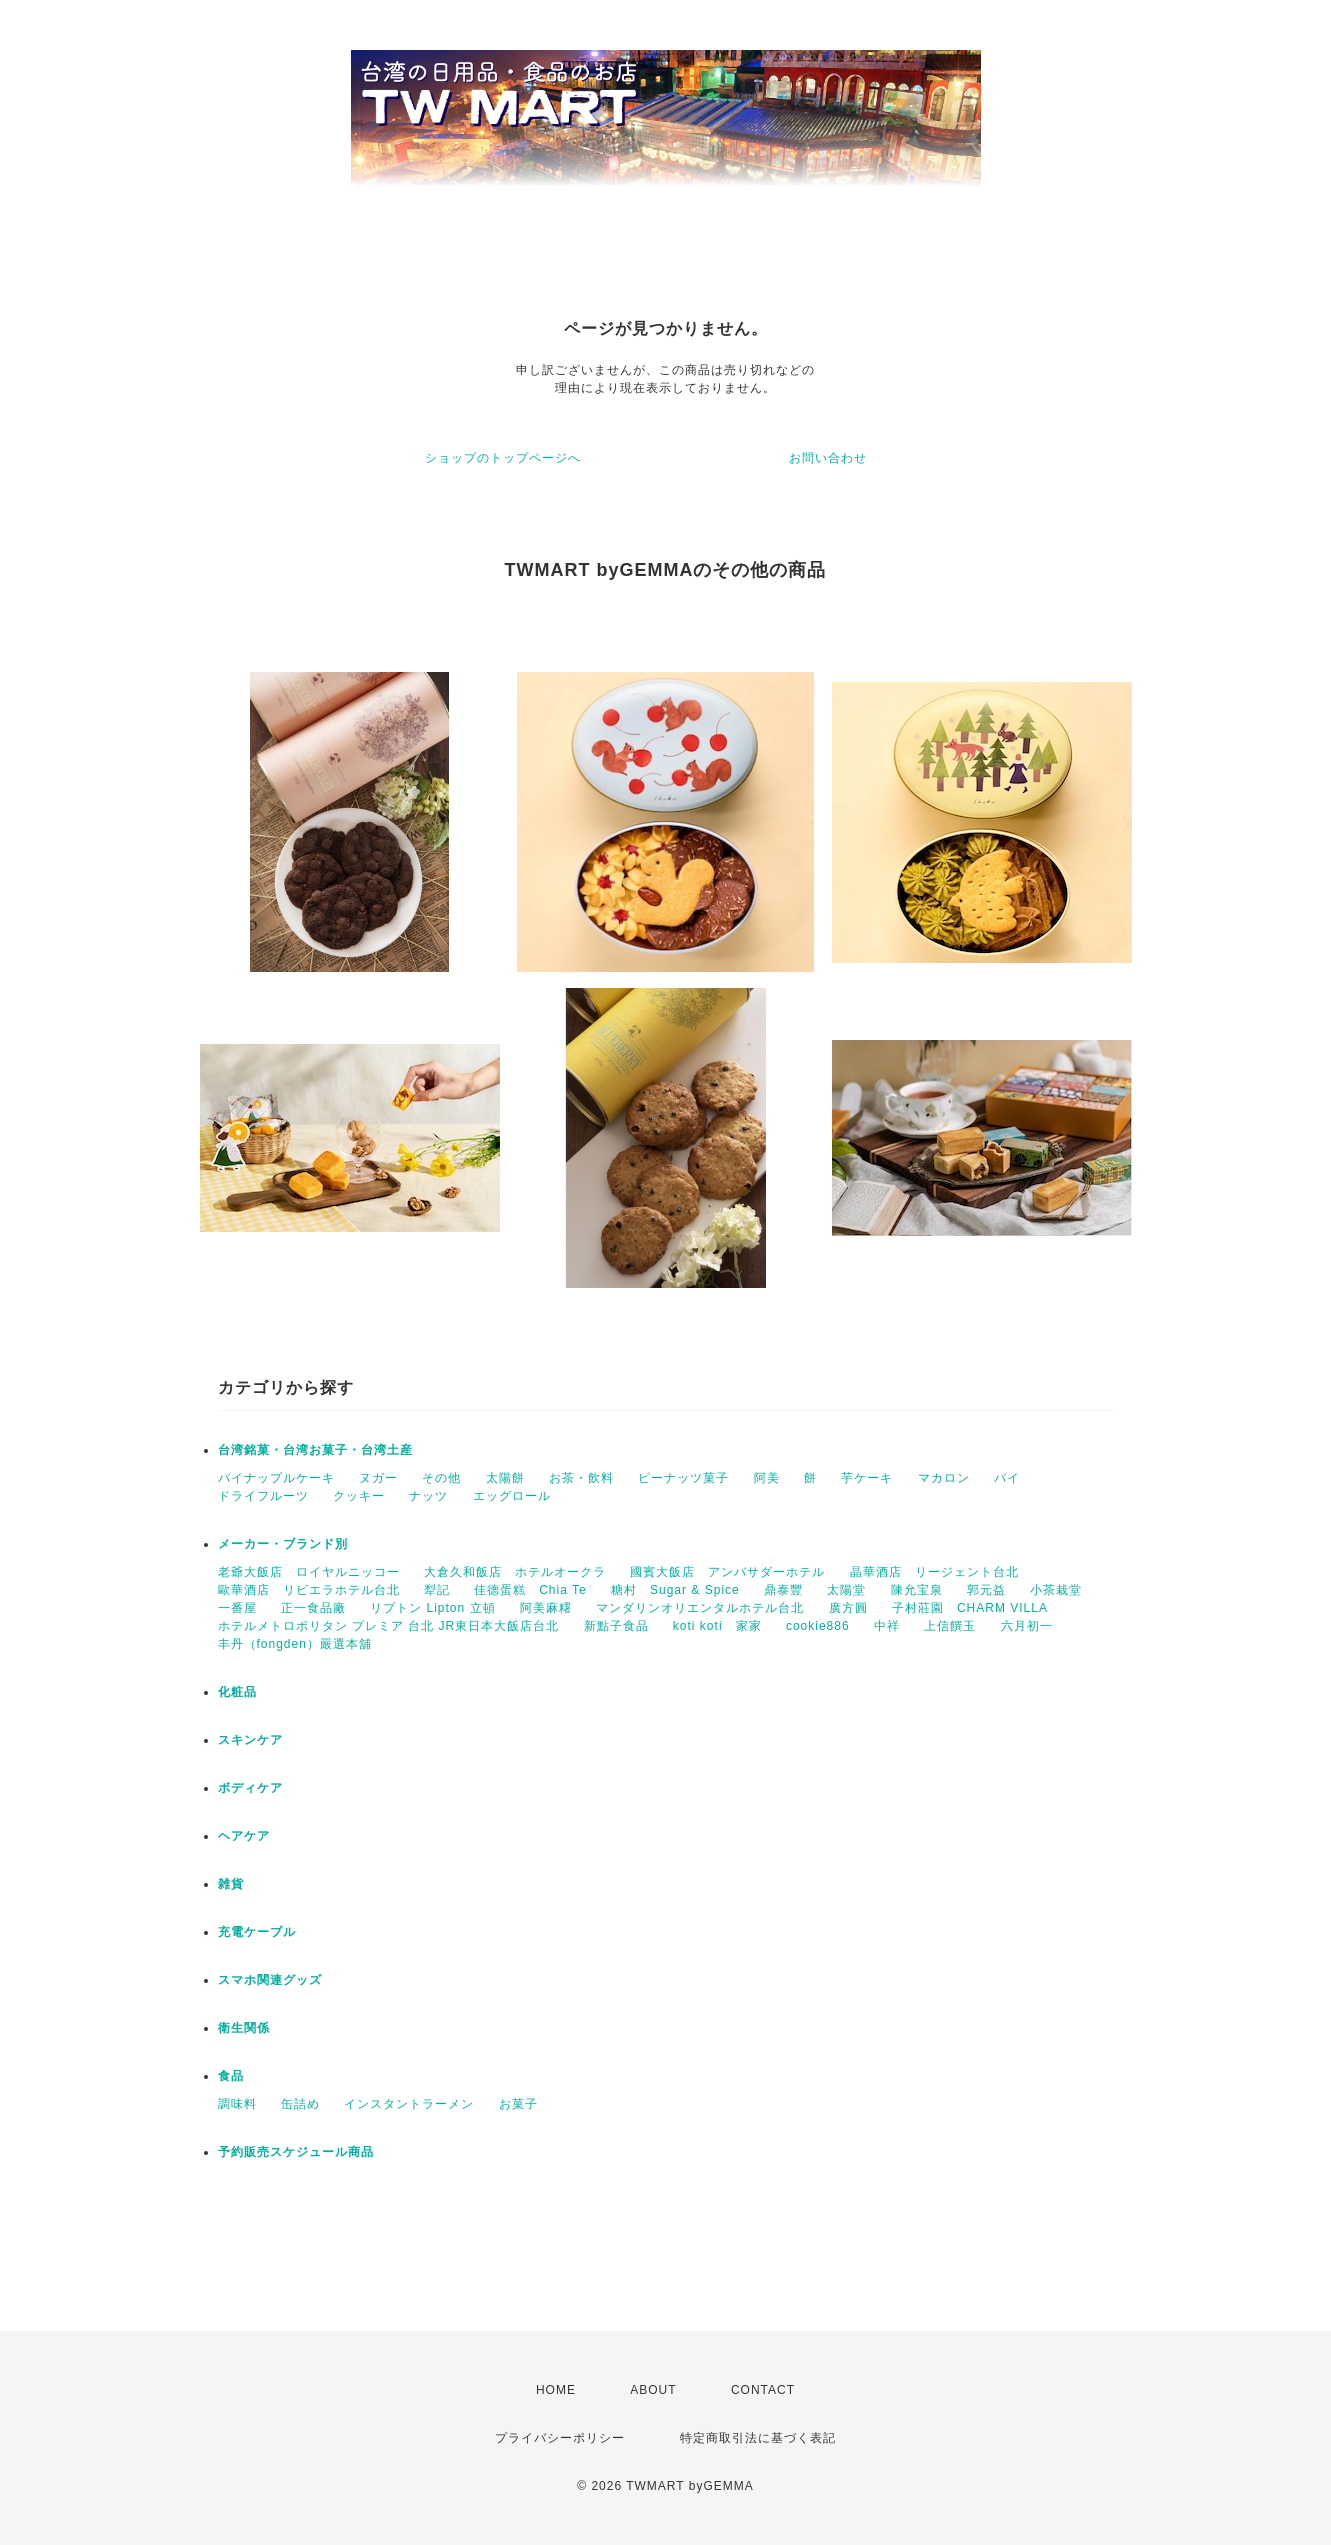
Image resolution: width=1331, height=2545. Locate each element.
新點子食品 (616, 1626)
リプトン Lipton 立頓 (432, 1608)
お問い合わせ (828, 458)
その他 (441, 1478)
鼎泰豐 (783, 1590)
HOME (556, 2390)
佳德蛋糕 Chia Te (530, 1590)
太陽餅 (505, 1478)
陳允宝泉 (917, 1590)
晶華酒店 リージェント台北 (934, 1572)
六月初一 (1027, 1626)
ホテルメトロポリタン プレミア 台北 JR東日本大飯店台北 (389, 1626)
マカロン (944, 1478)
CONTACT (763, 2390)
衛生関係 (244, 2028)
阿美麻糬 (546, 1608)
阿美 (767, 1478)
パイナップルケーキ (276, 1478)
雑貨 (231, 1884)
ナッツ (428, 1496)
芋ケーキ (867, 1478)
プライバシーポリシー (560, 2438)
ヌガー (378, 1478)
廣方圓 (848, 1608)
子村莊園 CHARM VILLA (970, 1608)
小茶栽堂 (1056, 1590)
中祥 (887, 1626)
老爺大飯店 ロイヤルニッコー (309, 1572)
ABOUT (653, 2390)
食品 (231, 2076)
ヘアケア (244, 1836)
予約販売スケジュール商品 (296, 2152)
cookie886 (818, 1626)
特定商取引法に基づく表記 (758, 2438)
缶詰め (300, 2104)
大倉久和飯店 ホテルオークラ (515, 1572)
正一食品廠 (313, 1608)
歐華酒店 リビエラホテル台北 (309, 1590)
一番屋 (237, 1608)
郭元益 (986, 1590)
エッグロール (512, 1496)
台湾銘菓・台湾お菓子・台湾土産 (315, 1450)
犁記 (437, 1590)
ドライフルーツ (263, 1496)
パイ (1007, 1478)
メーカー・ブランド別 (283, 1544)
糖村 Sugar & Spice (675, 1590)
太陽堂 (846, 1590)
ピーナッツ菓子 (683, 1478)
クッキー (359, 1496)
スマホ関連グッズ (270, 1980)
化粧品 (237, 1692)
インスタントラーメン (409, 2104)
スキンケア (250, 1740)
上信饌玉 (950, 1626)
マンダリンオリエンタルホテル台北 (700, 1608)
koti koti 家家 (717, 1626)
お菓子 (518, 2104)
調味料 (237, 2104)
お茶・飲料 (581, 1478)
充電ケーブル (257, 1932)
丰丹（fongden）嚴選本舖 (295, 1644)
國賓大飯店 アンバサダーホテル (727, 1572)
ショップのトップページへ (503, 458)
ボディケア (250, 1788)
